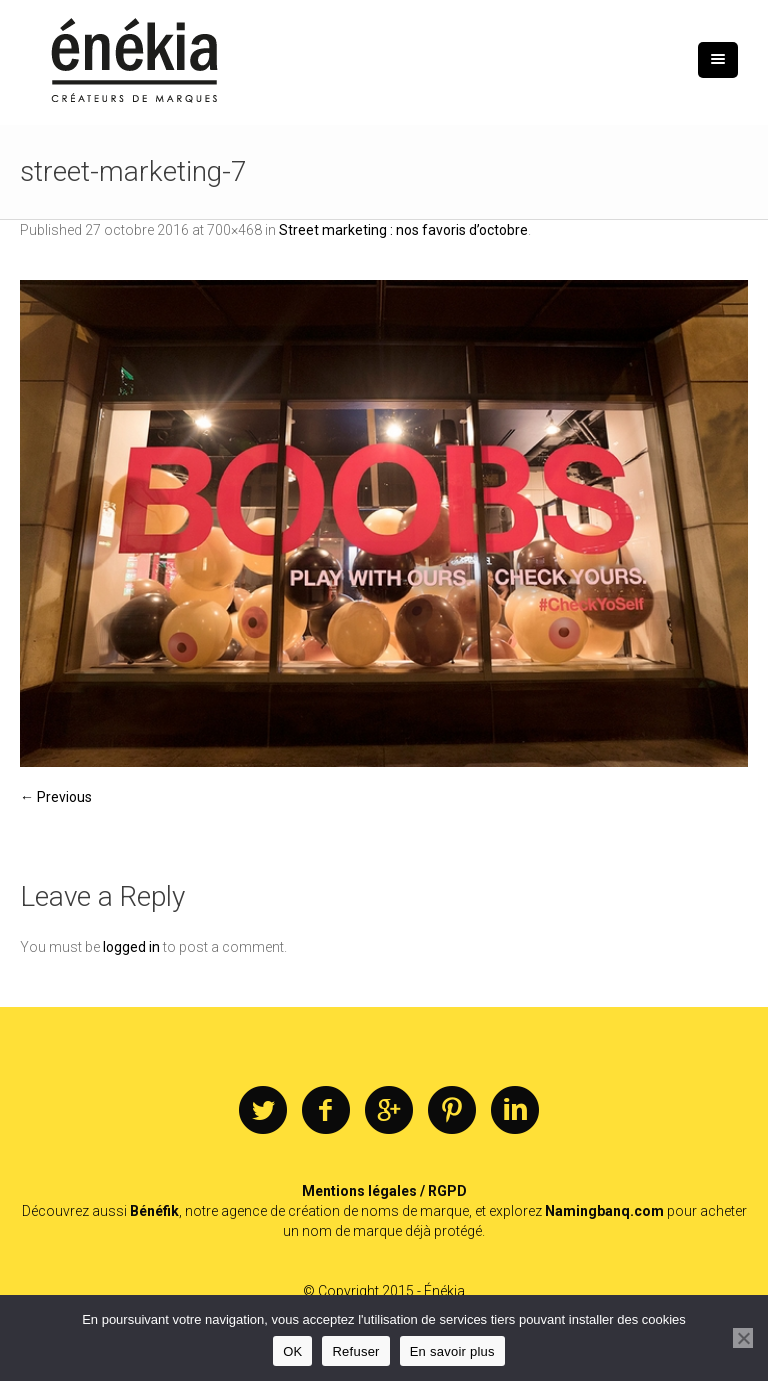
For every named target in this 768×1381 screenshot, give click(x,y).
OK (292, 1351)
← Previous (56, 797)
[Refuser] (743, 1338)
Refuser (355, 1351)
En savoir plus (452, 1351)
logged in (131, 947)
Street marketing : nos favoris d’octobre (403, 230)
